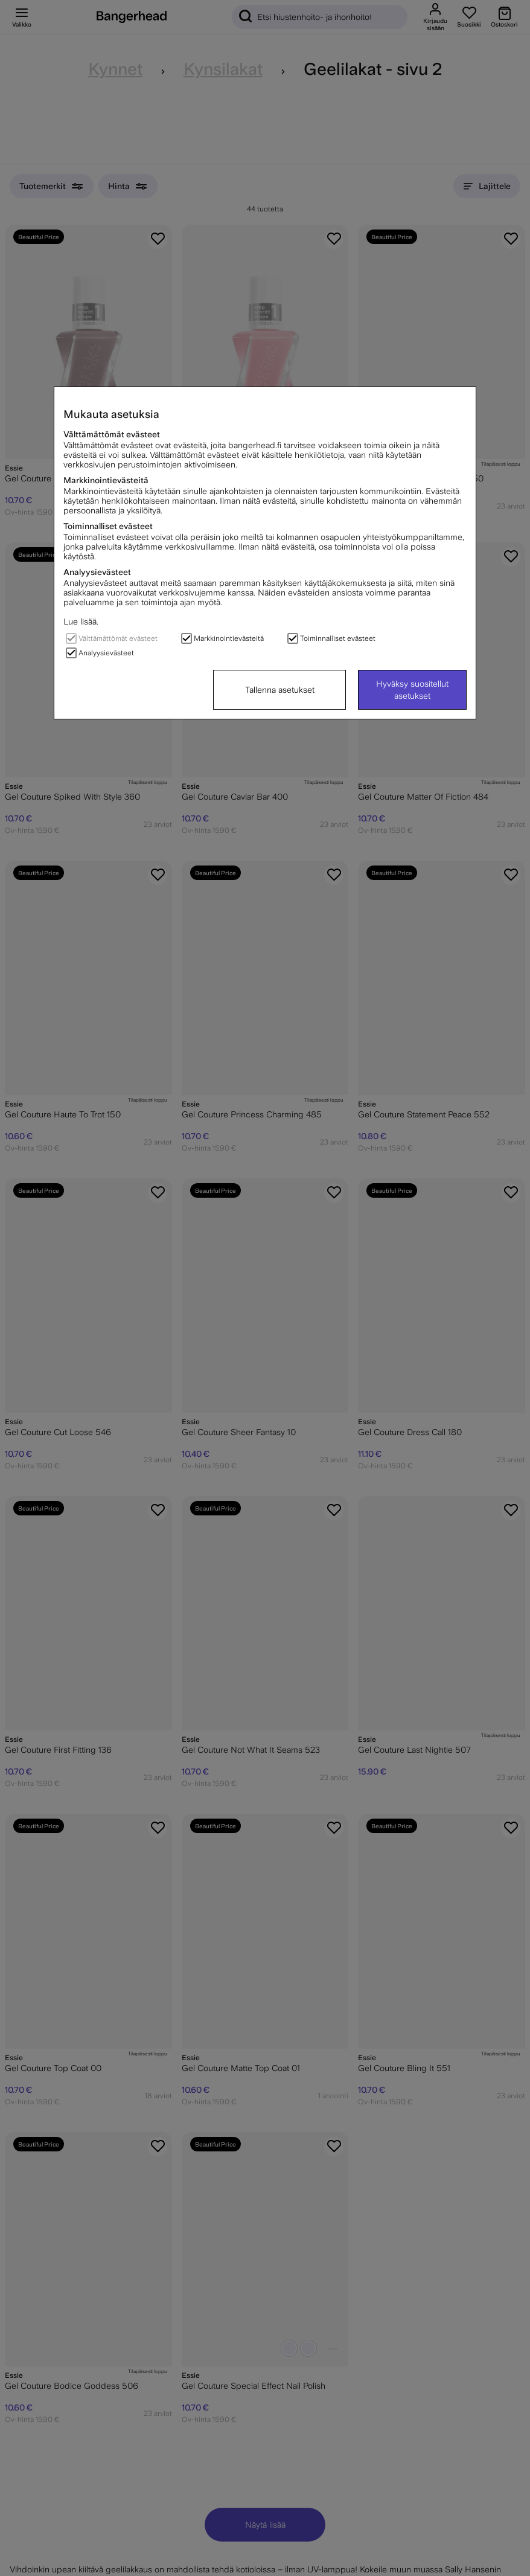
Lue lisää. (80, 621)
